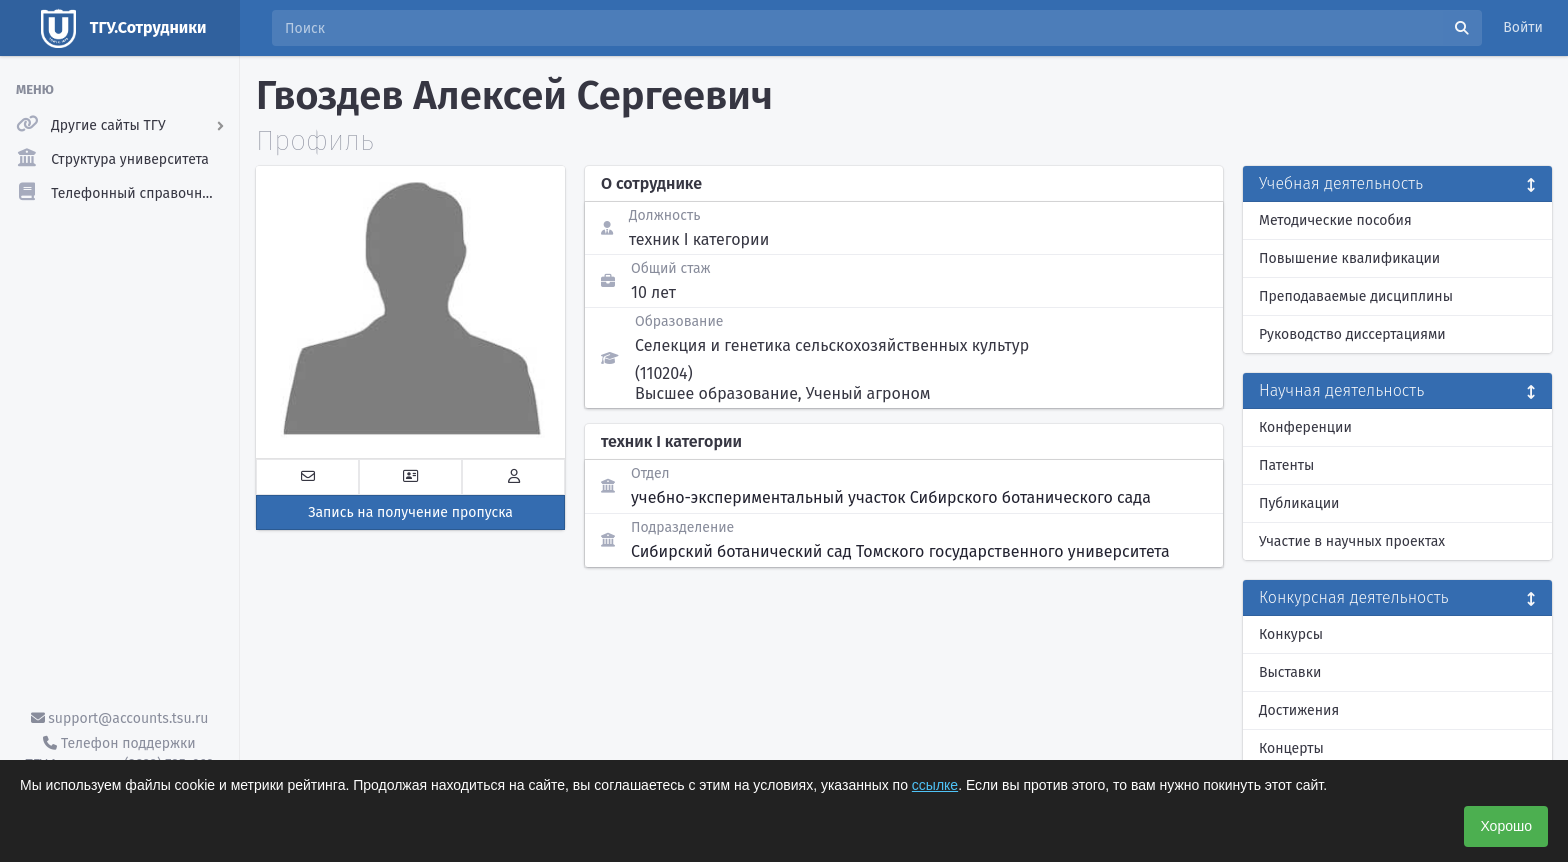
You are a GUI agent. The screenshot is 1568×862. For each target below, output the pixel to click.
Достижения (1299, 710)
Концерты (1291, 748)
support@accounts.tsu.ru (120, 718)
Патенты (1286, 465)
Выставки (1290, 672)
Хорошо (1506, 826)
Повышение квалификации (1349, 258)
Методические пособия (1335, 220)
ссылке (935, 785)
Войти (1523, 27)
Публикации (1299, 503)
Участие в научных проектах (1352, 541)
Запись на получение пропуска (410, 512)
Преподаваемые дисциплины (1356, 296)
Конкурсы (1291, 634)
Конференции (1305, 427)
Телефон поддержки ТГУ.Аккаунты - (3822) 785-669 (119, 754)
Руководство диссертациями (1352, 334)
